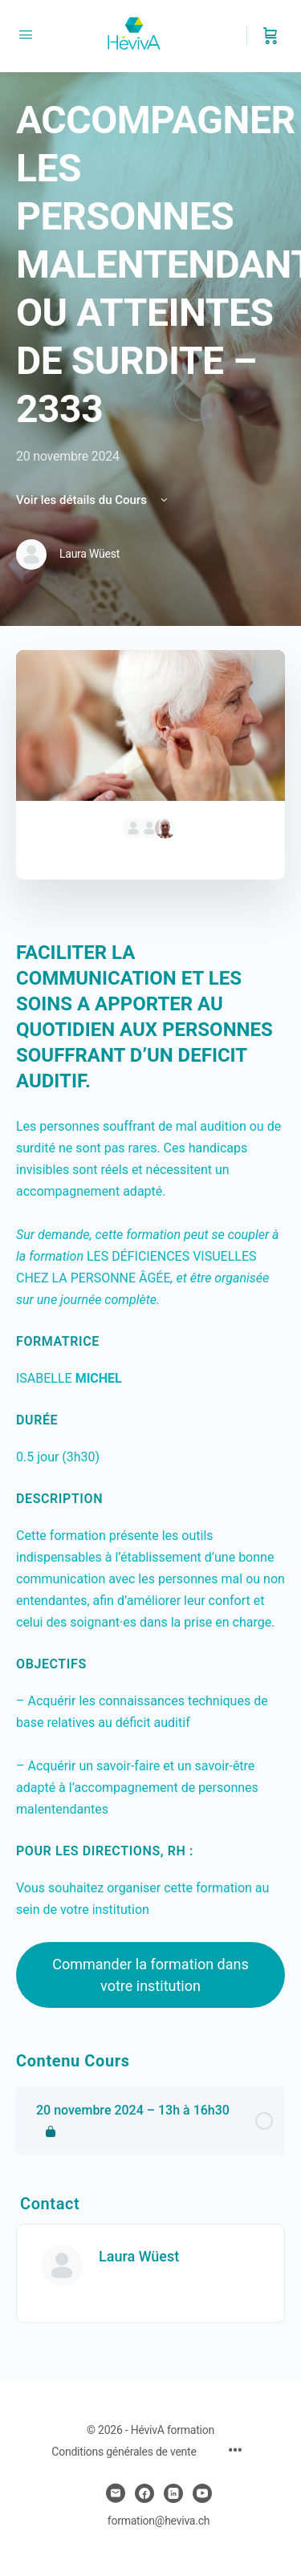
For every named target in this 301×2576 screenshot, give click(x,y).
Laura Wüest (139, 2256)
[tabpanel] (150, 1474)
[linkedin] (173, 2493)
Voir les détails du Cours (93, 500)
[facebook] (144, 2493)
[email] (115, 2493)
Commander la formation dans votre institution (150, 1975)
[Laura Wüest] (62, 2265)
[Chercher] (236, 36)
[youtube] (202, 2493)
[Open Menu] (25, 34)
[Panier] (270, 36)
